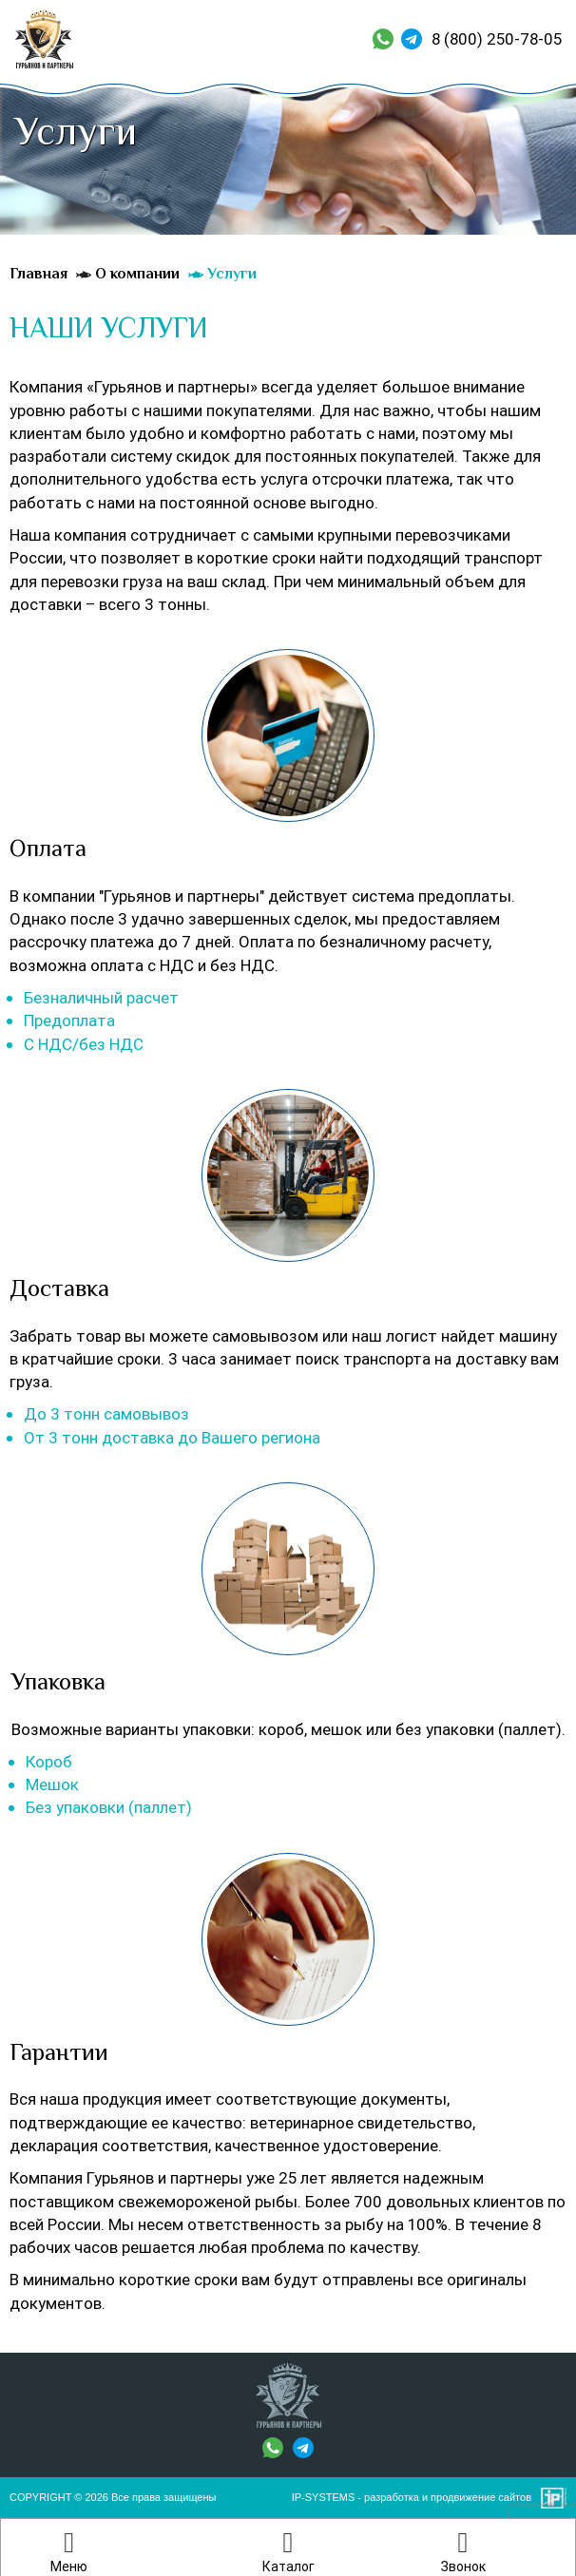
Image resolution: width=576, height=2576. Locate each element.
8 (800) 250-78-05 (497, 39)
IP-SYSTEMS (323, 2497)
